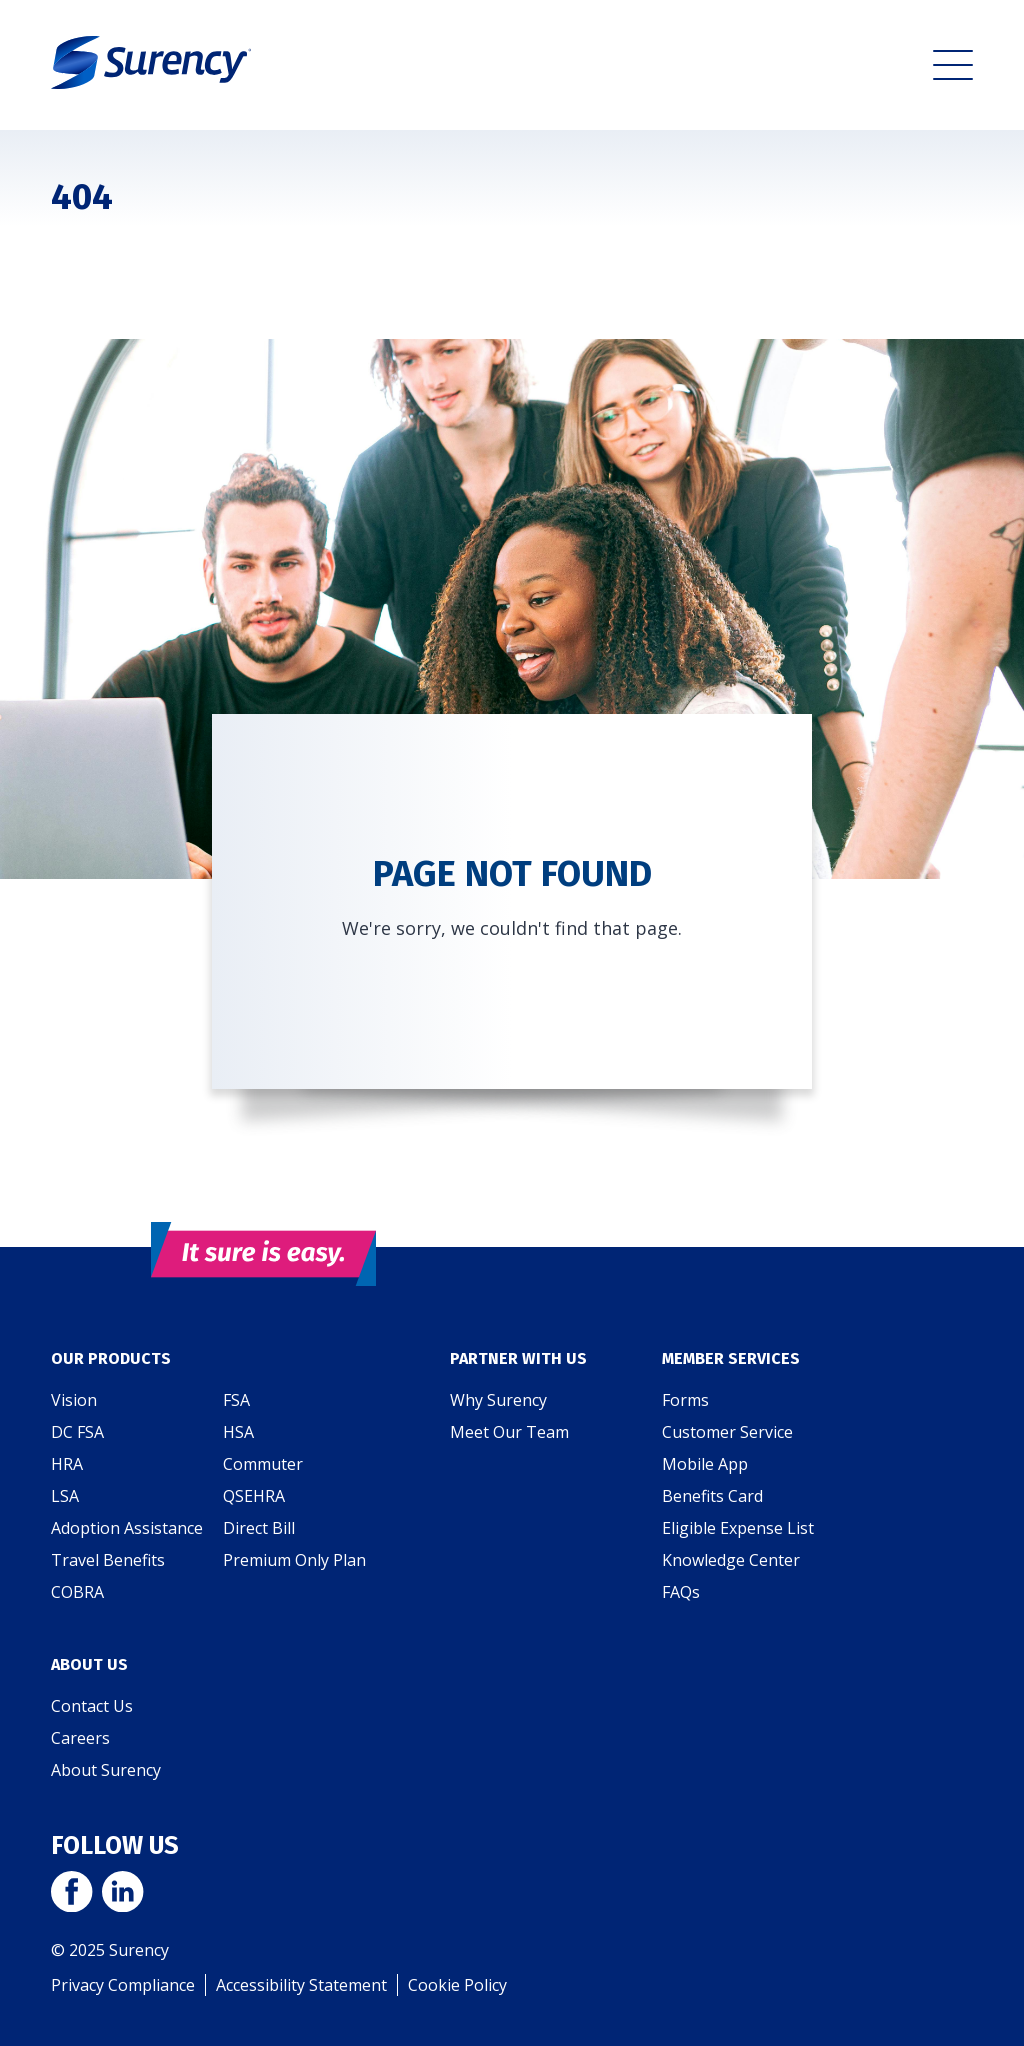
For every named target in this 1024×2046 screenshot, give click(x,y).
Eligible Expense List (738, 1528)
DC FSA (77, 1432)
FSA (236, 1400)
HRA (67, 1464)
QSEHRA (254, 1496)
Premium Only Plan (294, 1560)
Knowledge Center (731, 1560)
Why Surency (498, 1400)
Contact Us (92, 1706)
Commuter (263, 1464)
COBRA (77, 1592)
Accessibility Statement (301, 1985)
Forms (685, 1400)
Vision (74, 1400)
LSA (65, 1496)
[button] (953, 65)
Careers (80, 1738)
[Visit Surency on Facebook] (71, 1894)
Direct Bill (259, 1528)
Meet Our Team (509, 1432)
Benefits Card (712, 1496)
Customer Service (727, 1432)
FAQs (681, 1592)
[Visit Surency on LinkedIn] (122, 1894)
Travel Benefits (108, 1560)
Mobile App (705, 1464)
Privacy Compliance (123, 1985)
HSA (238, 1432)
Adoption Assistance (127, 1528)
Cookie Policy (457, 1985)
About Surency (106, 1770)
